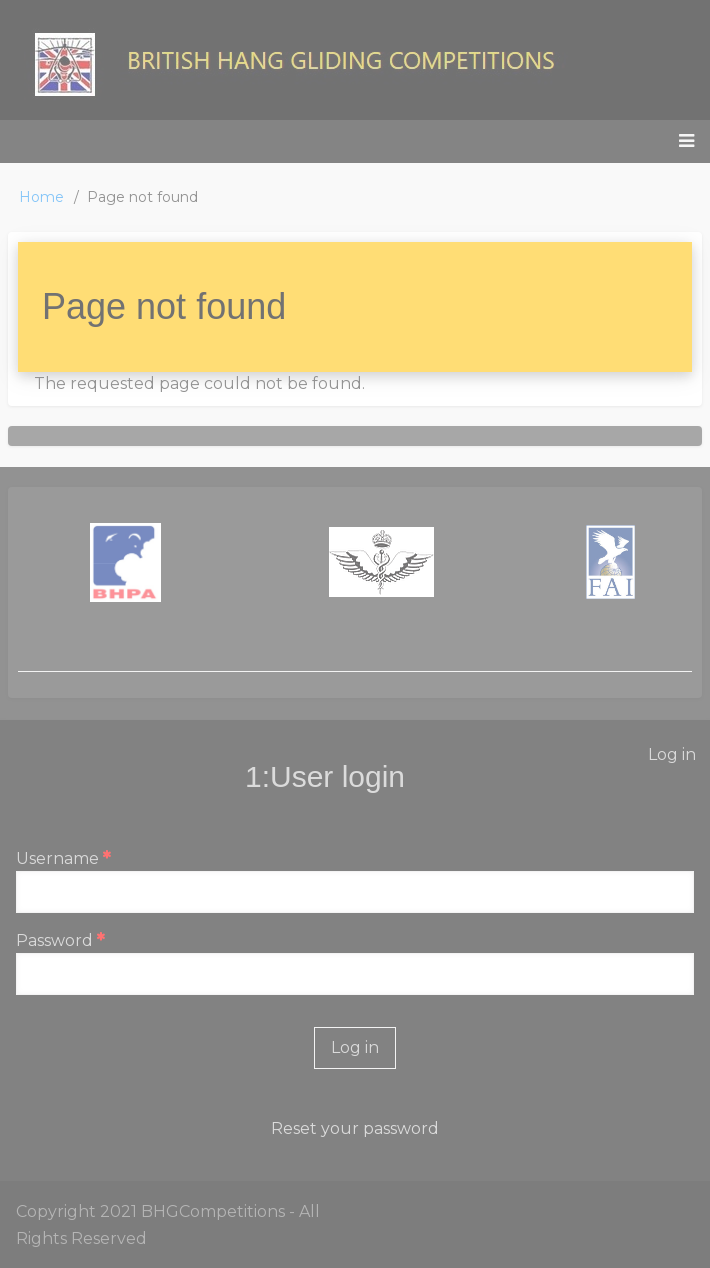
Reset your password (355, 1128)
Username (57, 858)
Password (54, 940)
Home (41, 197)
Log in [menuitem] (672, 754)
